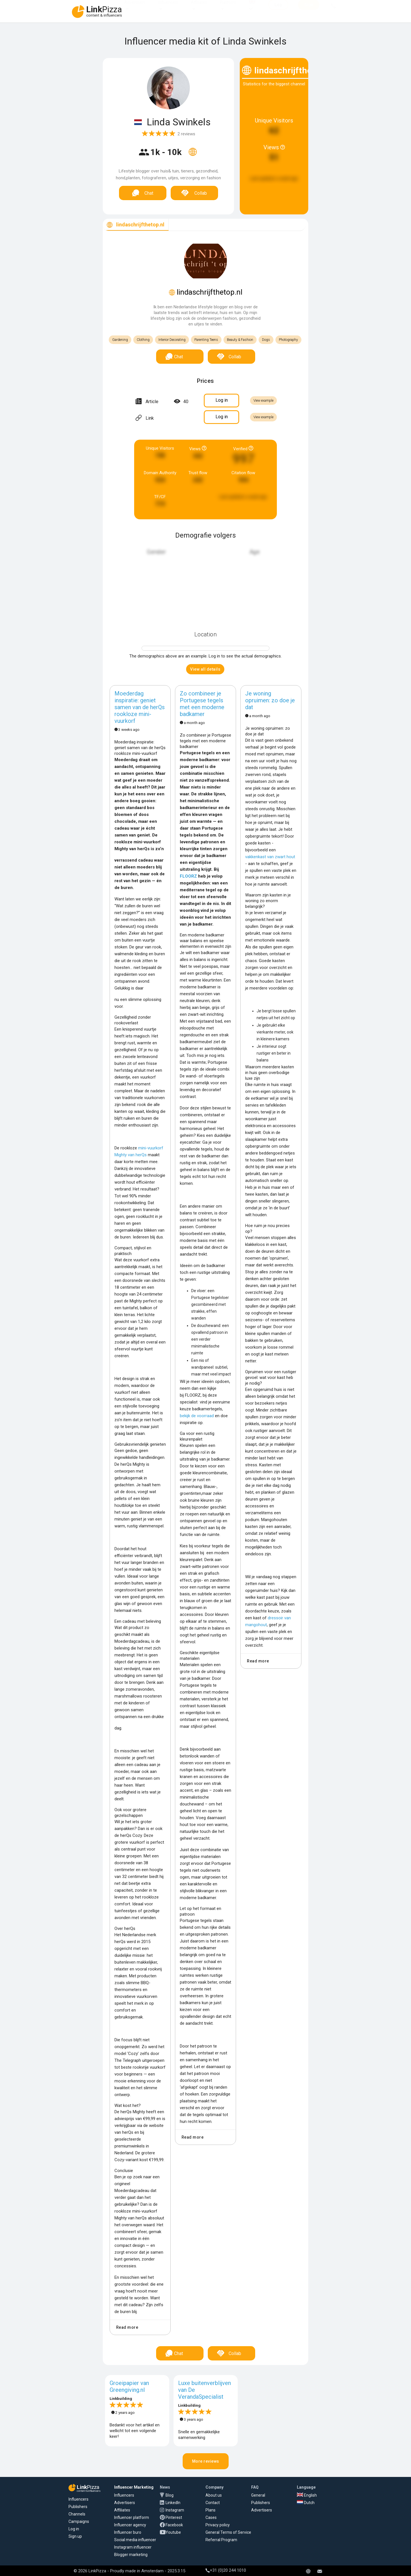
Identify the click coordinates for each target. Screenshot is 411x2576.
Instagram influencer (133, 2547)
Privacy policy (218, 2525)
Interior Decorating (172, 340)
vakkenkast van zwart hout (270, 856)
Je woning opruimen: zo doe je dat (270, 700)
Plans (210, 2510)
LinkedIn (173, 2502)
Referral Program (221, 2539)
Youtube (173, 2532)
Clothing (143, 340)
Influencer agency (130, 2525)
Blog (170, 2495)
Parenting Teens (206, 340)
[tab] (136, 225)
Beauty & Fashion (240, 340)
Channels (76, 2514)
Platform (228, 8)
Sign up (75, 2536)
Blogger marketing (131, 2554)
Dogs (266, 340)
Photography (288, 340)
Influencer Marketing (134, 2487)
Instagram (175, 2510)
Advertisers (134, 8)
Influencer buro (127, 2532)
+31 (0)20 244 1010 (226, 2570)
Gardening (120, 340)
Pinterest (174, 2517)
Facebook (174, 2525)
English (307, 2495)
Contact (213, 2502)
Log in (73, 2529)
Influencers (168, 8)
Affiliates (199, 8)
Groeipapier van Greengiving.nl (129, 2386)
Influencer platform (131, 2517)
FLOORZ (188, 876)
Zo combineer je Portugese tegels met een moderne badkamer (202, 703)
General (258, 2495)
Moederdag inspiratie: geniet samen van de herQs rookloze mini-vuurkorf (139, 707)
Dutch (306, 2502)
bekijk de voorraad (197, 1415)
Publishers (77, 2506)
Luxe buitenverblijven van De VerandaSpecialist (204, 2390)
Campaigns (78, 2521)
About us (214, 2495)
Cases (211, 2517)
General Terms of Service (228, 2532)
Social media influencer (135, 2539)
